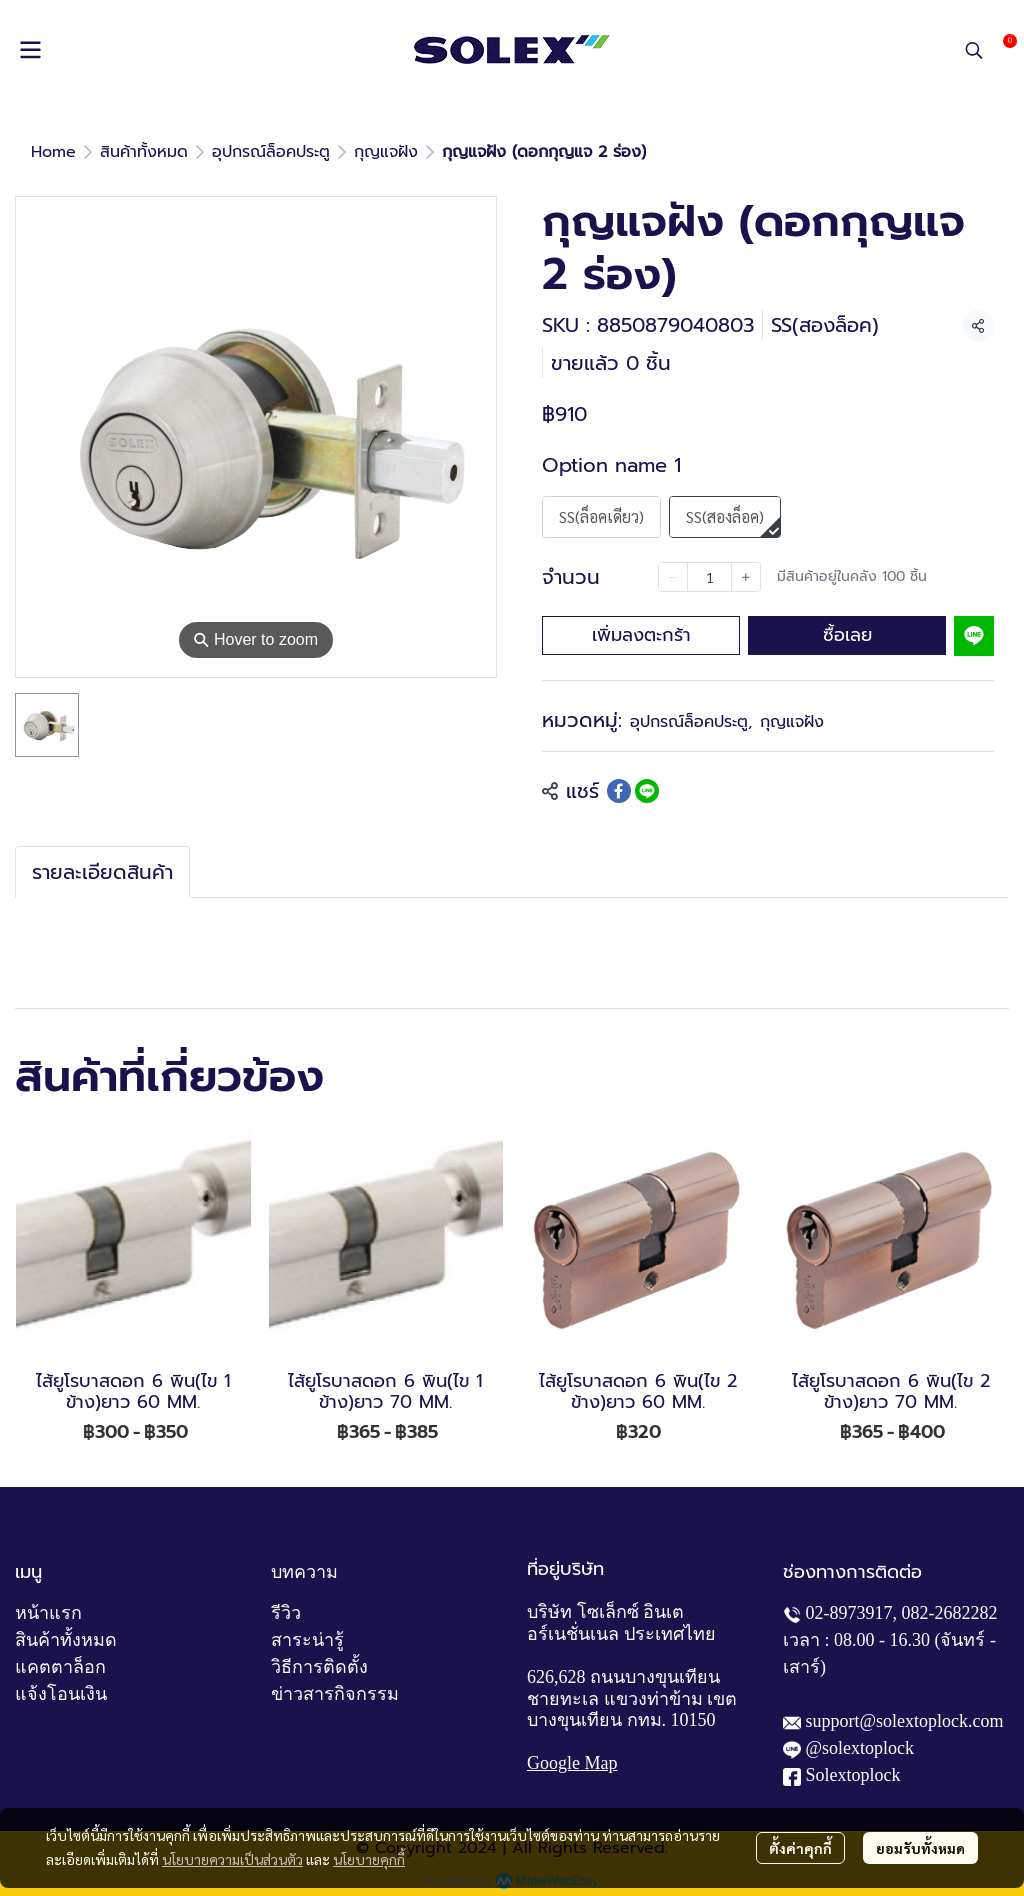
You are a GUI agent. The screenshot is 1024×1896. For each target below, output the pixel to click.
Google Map (572, 1763)
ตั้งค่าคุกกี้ (800, 1848)
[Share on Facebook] (619, 791)
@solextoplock (860, 1748)
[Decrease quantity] (673, 577)
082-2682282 (950, 1613)
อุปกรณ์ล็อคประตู (271, 152)
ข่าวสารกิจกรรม (335, 1694)
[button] (974, 50)
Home (53, 152)
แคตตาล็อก (60, 1667)
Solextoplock (853, 1775)
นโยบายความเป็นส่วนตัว (232, 1859)
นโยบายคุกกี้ (369, 1859)
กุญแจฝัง (386, 152)
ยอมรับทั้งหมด (920, 1848)
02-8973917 (849, 1613)
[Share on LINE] (647, 791)
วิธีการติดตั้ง (319, 1667)
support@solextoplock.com (905, 1721)
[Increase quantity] (746, 577)
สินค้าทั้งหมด (144, 152)
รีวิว (286, 1613)
